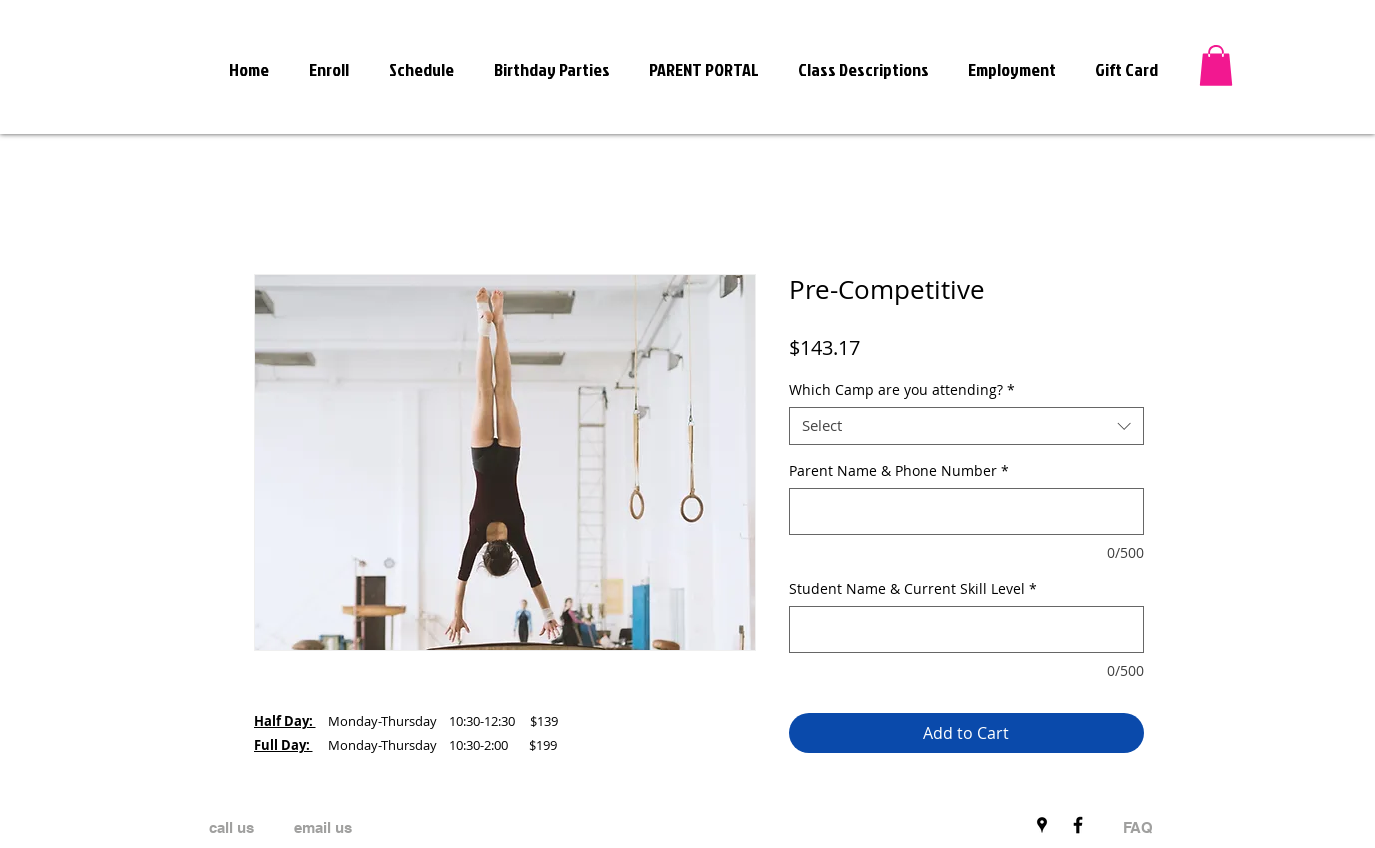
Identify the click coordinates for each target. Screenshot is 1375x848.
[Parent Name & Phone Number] (966, 511)
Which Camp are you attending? (902, 390)
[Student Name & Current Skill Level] (966, 629)
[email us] (323, 828)
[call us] (231, 828)
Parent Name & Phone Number (899, 470)
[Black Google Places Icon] (1042, 825)
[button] (1216, 65)
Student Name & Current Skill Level (913, 588)
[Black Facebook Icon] (1078, 825)
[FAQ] (1138, 828)
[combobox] (966, 426)
